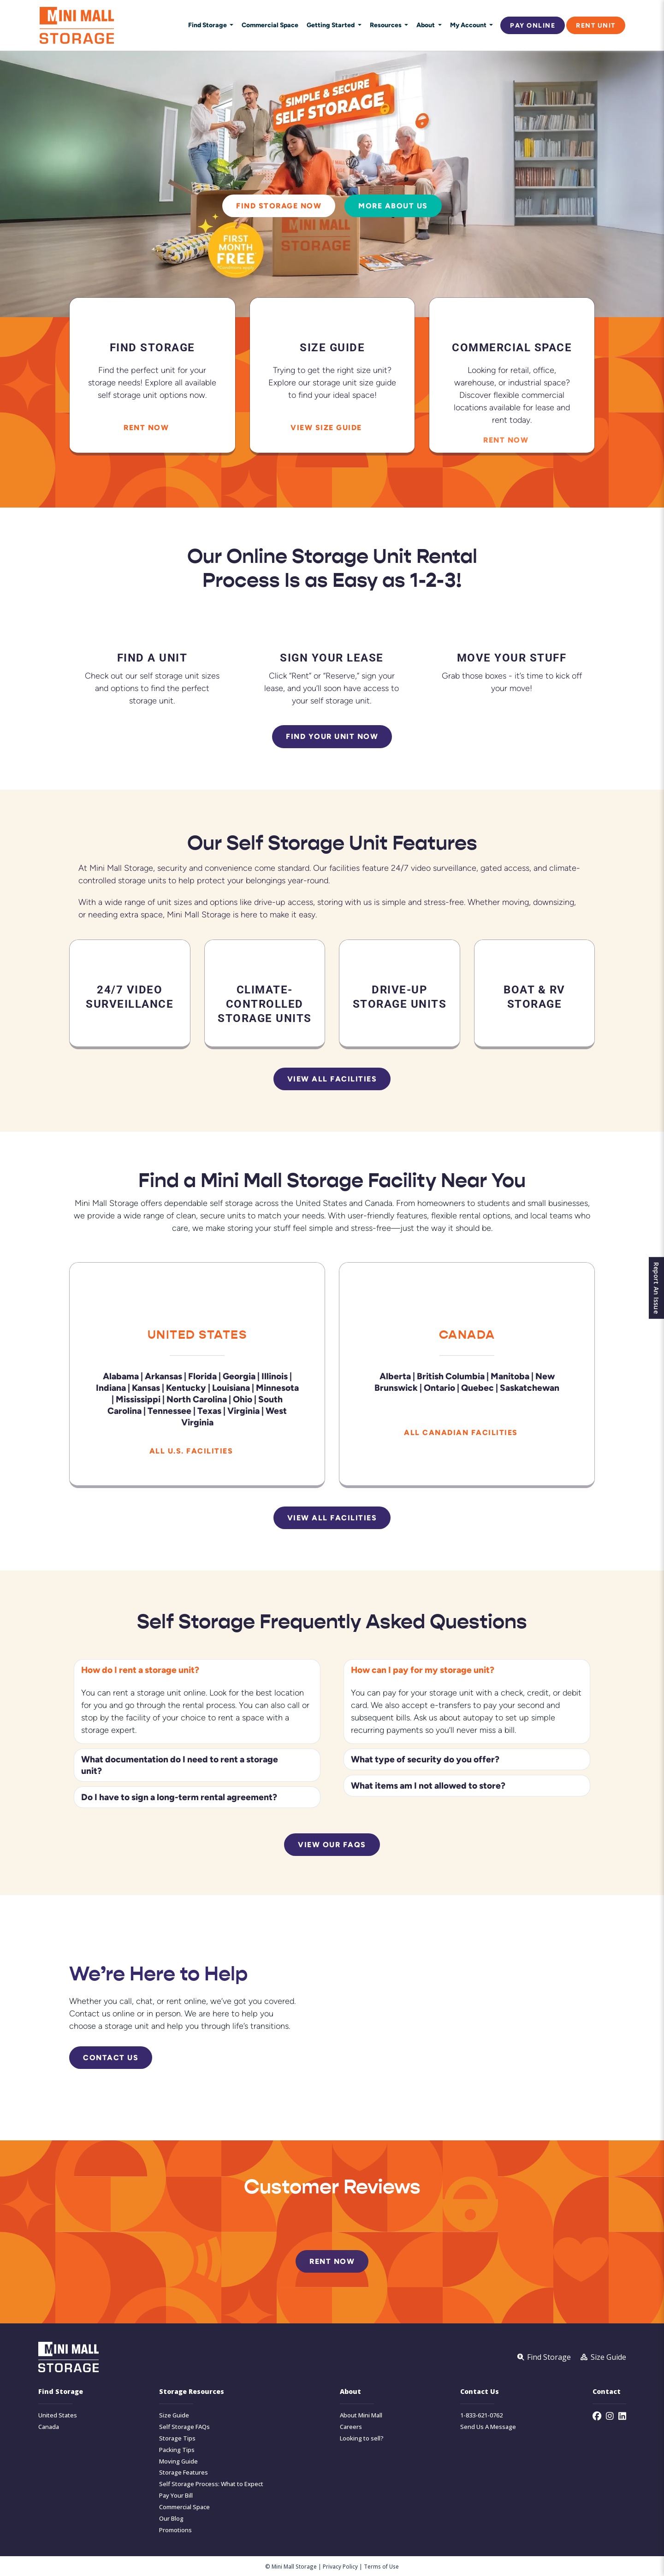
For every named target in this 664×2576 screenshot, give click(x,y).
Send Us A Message (488, 2427)
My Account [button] (469, 25)
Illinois (274, 1376)
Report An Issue (654, 1288)
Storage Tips (177, 2438)
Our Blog (171, 2519)
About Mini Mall (361, 2415)
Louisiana (231, 1387)
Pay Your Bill (176, 2495)
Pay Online (532, 25)
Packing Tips (177, 2450)
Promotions (175, 2530)
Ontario (439, 1387)
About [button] (426, 25)
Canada (467, 1334)
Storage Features (183, 2472)
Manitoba (510, 1376)
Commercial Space (270, 25)
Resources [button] (386, 25)
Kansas (146, 1387)
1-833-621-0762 (481, 2415)
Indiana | (113, 1387)
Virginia (243, 1410)
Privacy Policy (340, 2566)
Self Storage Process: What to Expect (211, 2484)
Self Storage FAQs (184, 2427)
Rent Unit (596, 25)
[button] (197, 1670)
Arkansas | (165, 1376)
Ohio (242, 1399)
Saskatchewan (529, 1387)
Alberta (395, 1376)
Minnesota (278, 1387)
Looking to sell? (362, 2438)
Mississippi (138, 1399)
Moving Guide (178, 2461)
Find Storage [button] (208, 25)
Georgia (239, 1376)
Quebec (477, 1387)
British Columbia (451, 1376)
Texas (209, 1410)
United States (197, 1334)
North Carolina (196, 1399)
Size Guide (174, 2415)
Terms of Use (381, 2566)
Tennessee (169, 1410)
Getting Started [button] (331, 25)
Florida (202, 1376)
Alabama (121, 1376)
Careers (351, 2427)
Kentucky (186, 1387)
